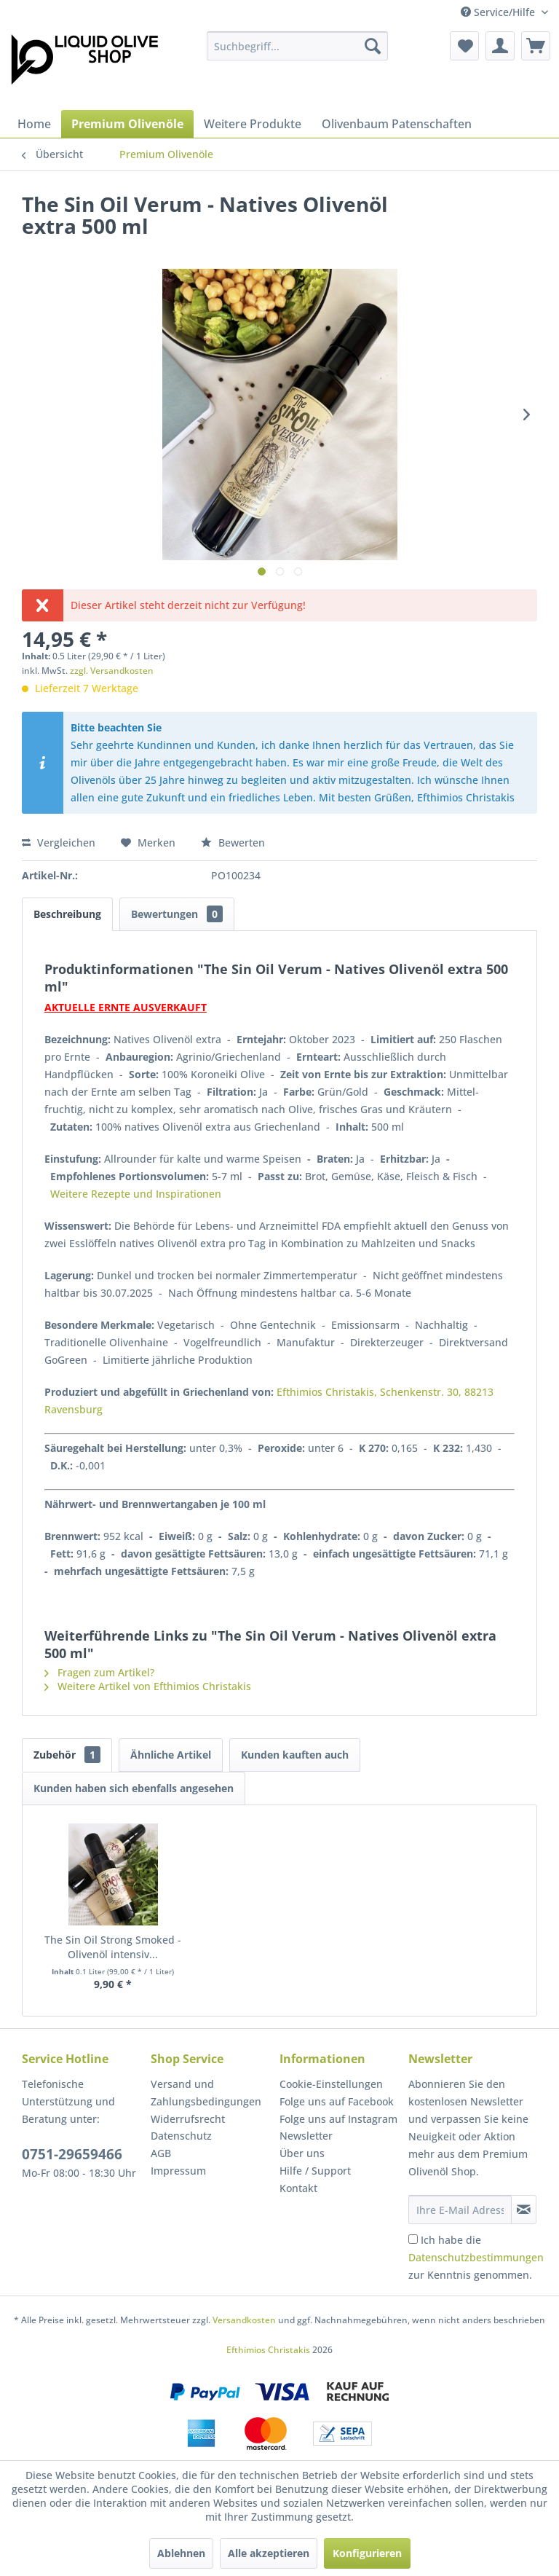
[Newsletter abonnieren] (523, 2209)
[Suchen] (372, 45)
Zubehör (66, 1755)
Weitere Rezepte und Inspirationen (135, 1194)
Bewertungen (177, 914)
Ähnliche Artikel (170, 1755)
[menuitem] (298, 45)
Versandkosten (244, 2320)
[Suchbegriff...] (298, 45)
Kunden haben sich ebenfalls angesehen (133, 1788)
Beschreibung (67, 914)
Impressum (178, 2171)
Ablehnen (181, 2553)
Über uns (302, 2153)
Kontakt (298, 2188)
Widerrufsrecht (188, 2119)
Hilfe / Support (315, 2171)
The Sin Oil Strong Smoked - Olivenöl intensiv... (112, 1947)
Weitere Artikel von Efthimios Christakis (147, 1686)
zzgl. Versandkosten (112, 670)
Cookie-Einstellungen (331, 2084)
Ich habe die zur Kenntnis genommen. (476, 2257)
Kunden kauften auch (295, 1755)
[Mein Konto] (500, 45)
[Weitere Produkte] (253, 124)
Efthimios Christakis (268, 2350)
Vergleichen (58, 842)
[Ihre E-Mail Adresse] (460, 2209)
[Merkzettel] (464, 45)
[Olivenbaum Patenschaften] (397, 124)
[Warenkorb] (535, 45)
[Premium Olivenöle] (127, 124)
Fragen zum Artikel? (99, 1672)
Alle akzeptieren (268, 2553)
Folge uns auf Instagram (338, 2119)
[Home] (34, 124)
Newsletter (306, 2136)
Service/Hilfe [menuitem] (499, 12)
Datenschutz (181, 2136)
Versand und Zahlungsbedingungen (206, 2092)
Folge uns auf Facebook (337, 2101)
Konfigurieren (367, 2553)
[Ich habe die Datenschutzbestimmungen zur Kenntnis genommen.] (413, 2239)
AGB (161, 2153)
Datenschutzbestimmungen (476, 2257)
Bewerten (233, 842)
